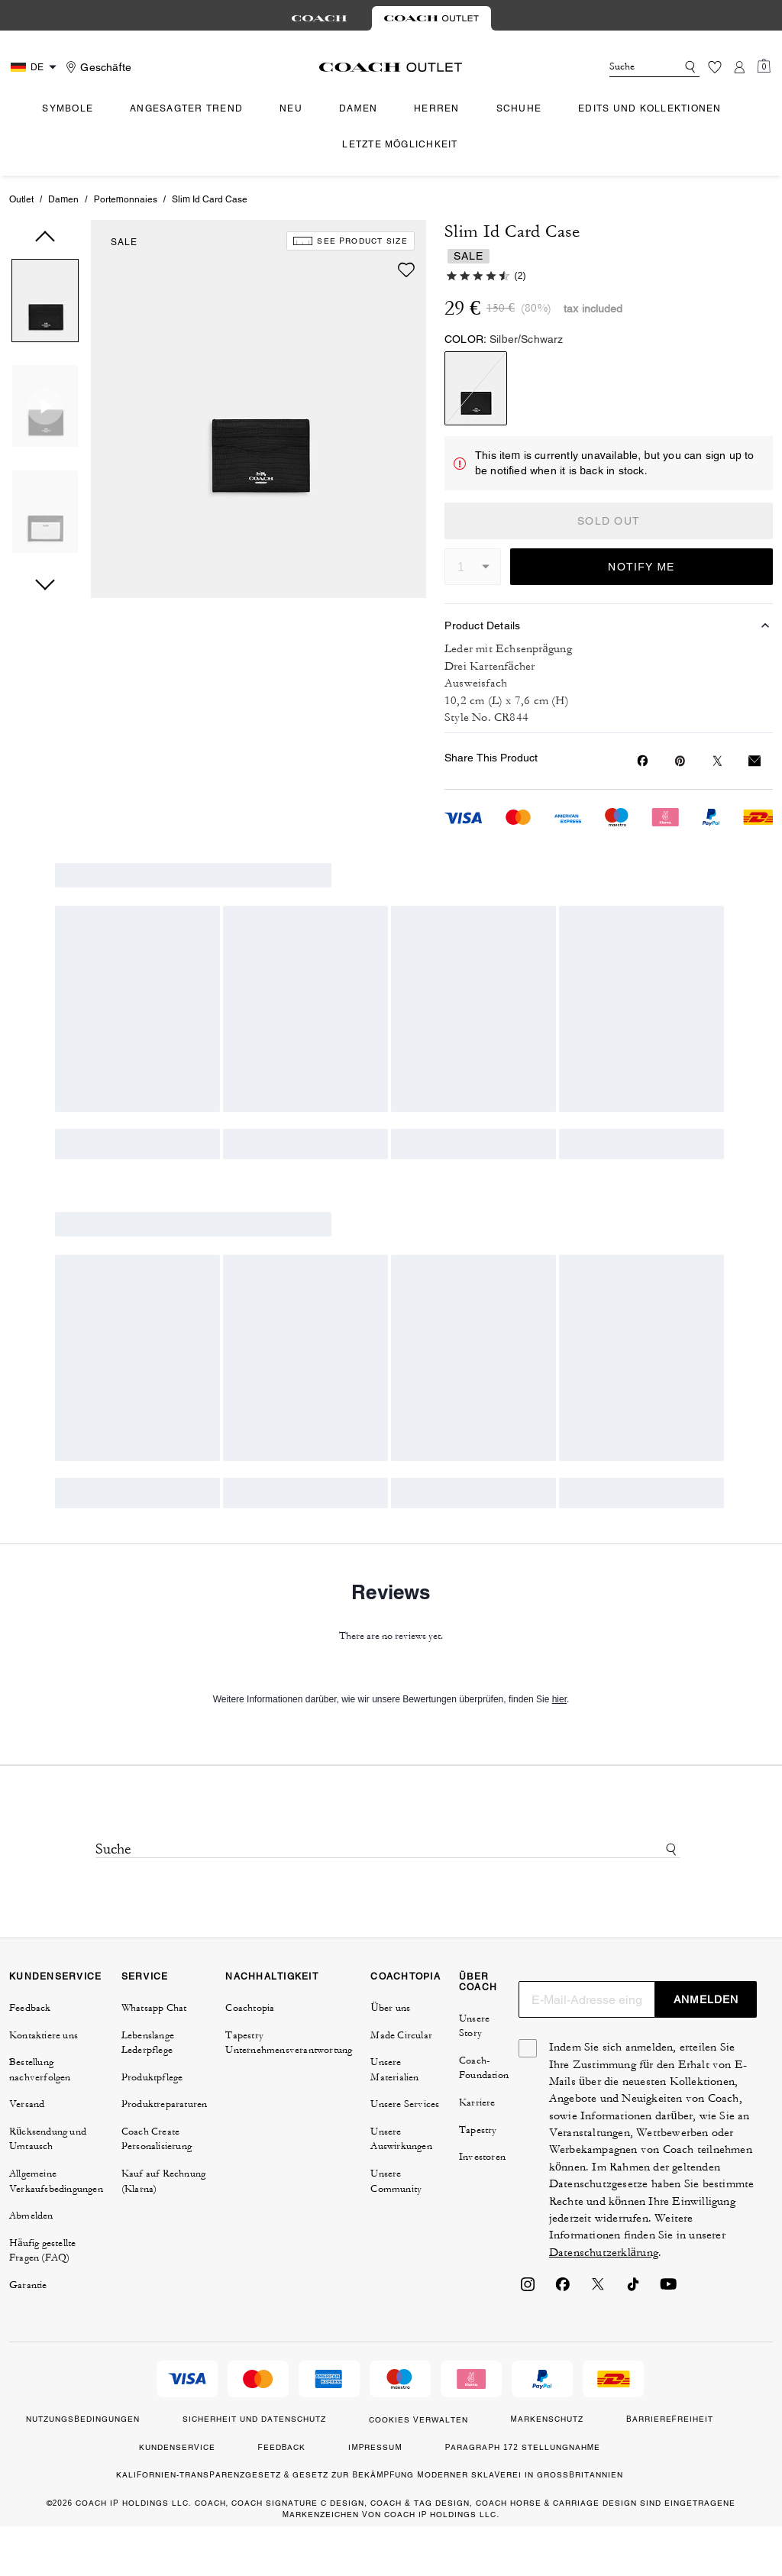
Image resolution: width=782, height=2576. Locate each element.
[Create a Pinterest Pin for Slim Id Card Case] (680, 761)
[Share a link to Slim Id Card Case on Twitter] (717, 761)
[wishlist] (406, 269)
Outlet (21, 199)
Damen (63, 199)
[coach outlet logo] (390, 67)
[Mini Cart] (764, 66)
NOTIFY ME (641, 567)
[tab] (319, 18)
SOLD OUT (608, 521)
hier (559, 1699)
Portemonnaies (125, 199)
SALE (124, 242)
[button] (45, 304)
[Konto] (739, 67)
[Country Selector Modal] (35, 67)
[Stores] (96, 67)
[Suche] (630, 67)
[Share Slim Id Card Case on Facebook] (642, 760)
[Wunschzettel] (715, 67)
